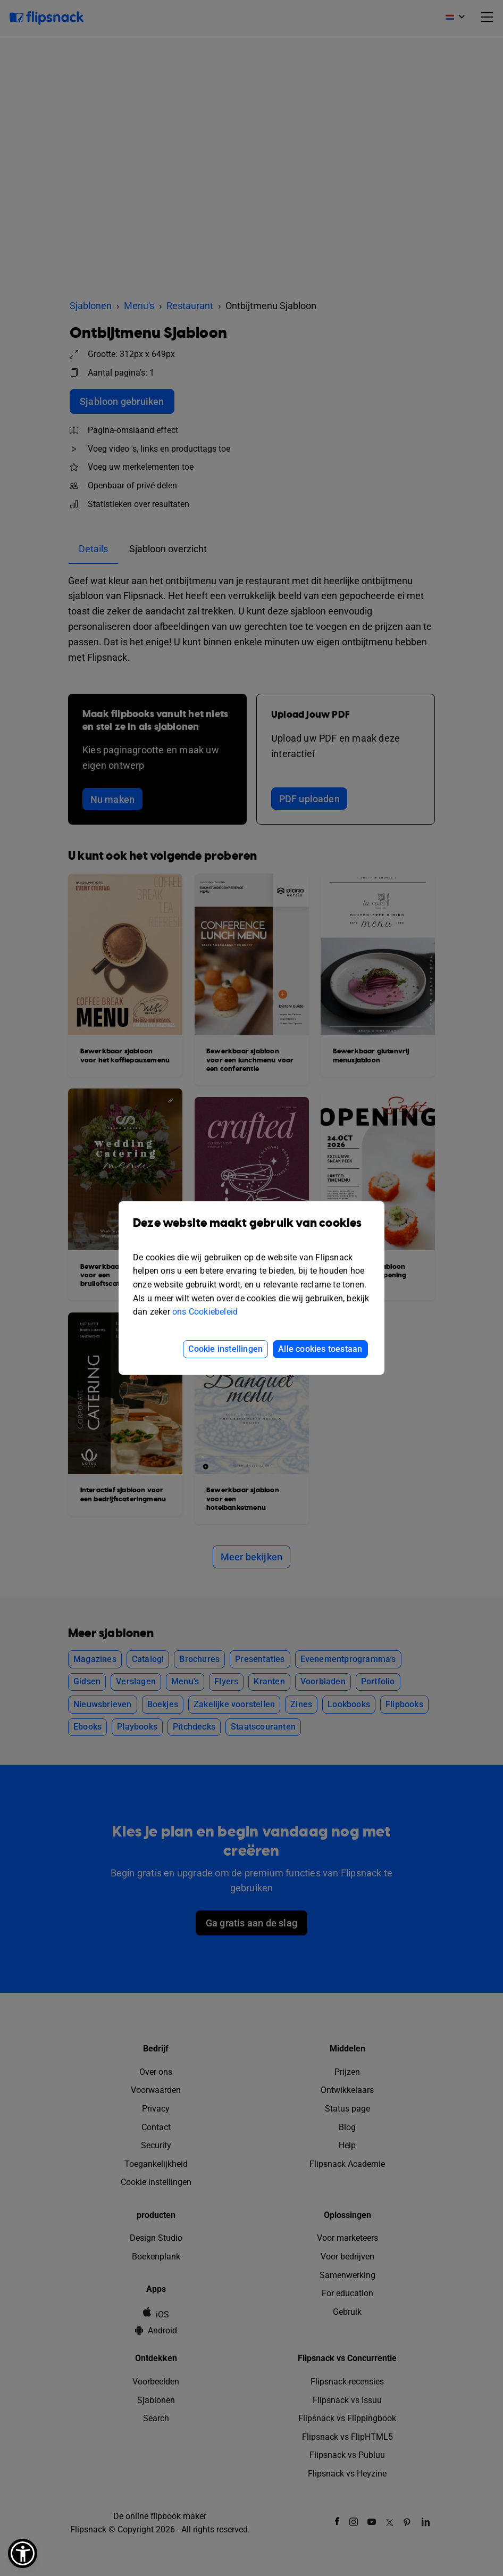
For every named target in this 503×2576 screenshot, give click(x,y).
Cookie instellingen (225, 1349)
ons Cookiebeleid (205, 1312)
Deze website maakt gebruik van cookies (251, 1231)
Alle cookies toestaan (320, 1349)
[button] (23, 2553)
